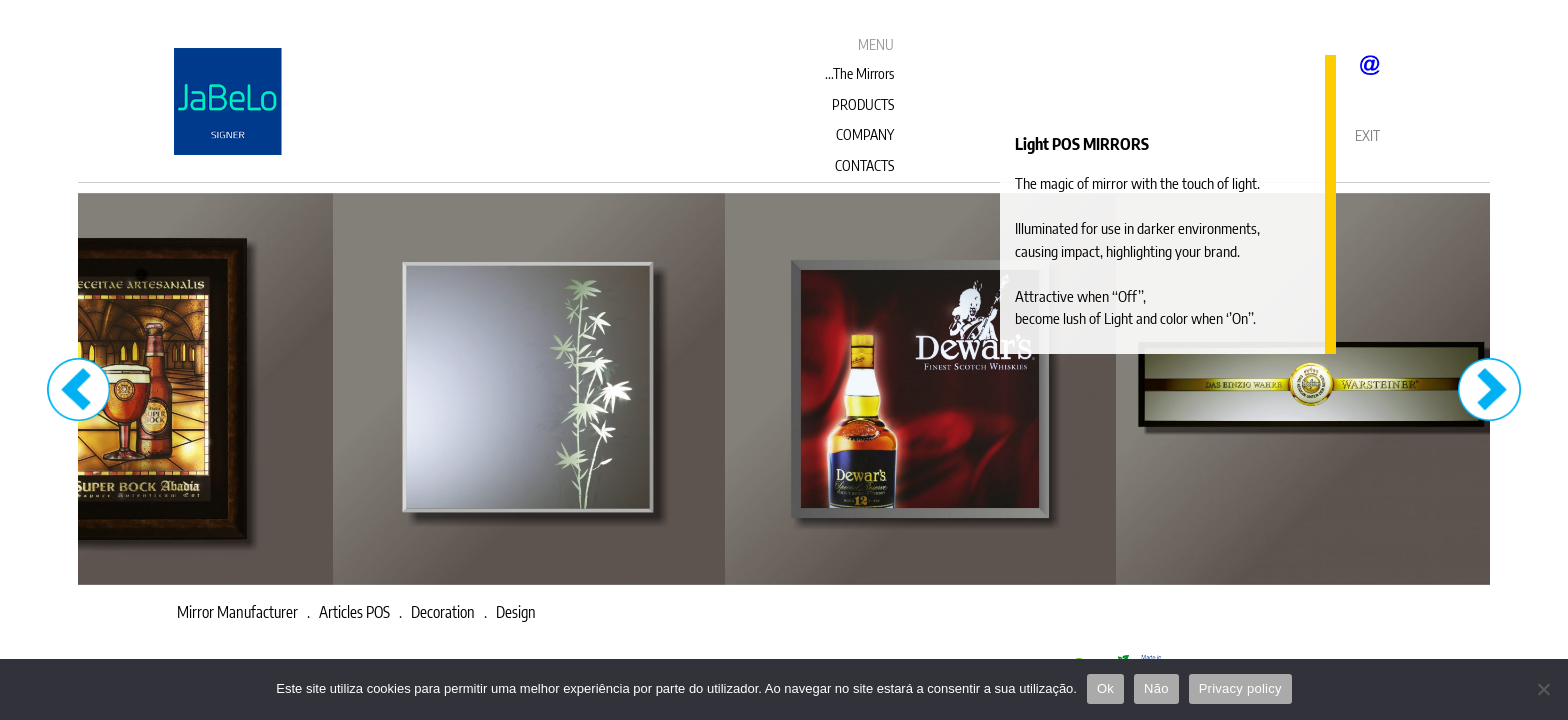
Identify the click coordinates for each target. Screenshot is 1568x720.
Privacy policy (1240, 688)
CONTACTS (864, 165)
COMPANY (865, 134)
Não (1156, 688)
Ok (1105, 688)
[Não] (1543, 689)
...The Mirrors (859, 73)
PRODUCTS (863, 104)
